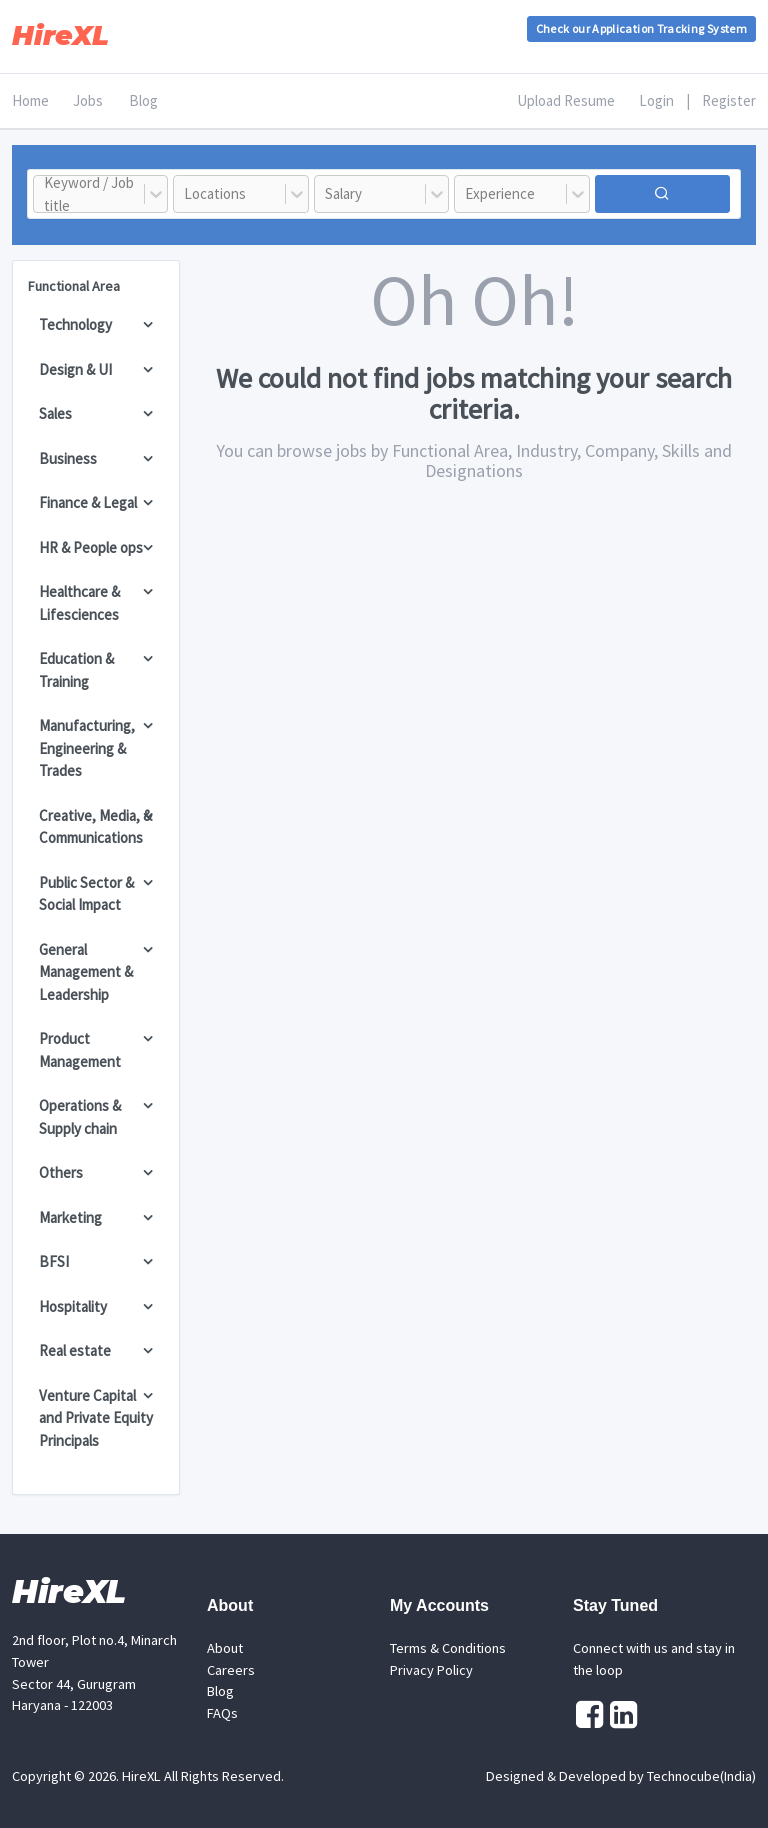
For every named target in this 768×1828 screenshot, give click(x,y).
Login (656, 100)
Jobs (88, 100)
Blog (143, 100)
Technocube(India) (701, 1776)
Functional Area (74, 286)
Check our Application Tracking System (641, 28)
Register (729, 100)
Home (30, 100)
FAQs (222, 1713)
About (225, 1648)
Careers (231, 1670)
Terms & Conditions (448, 1648)
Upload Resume (566, 100)
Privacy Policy (431, 1670)
